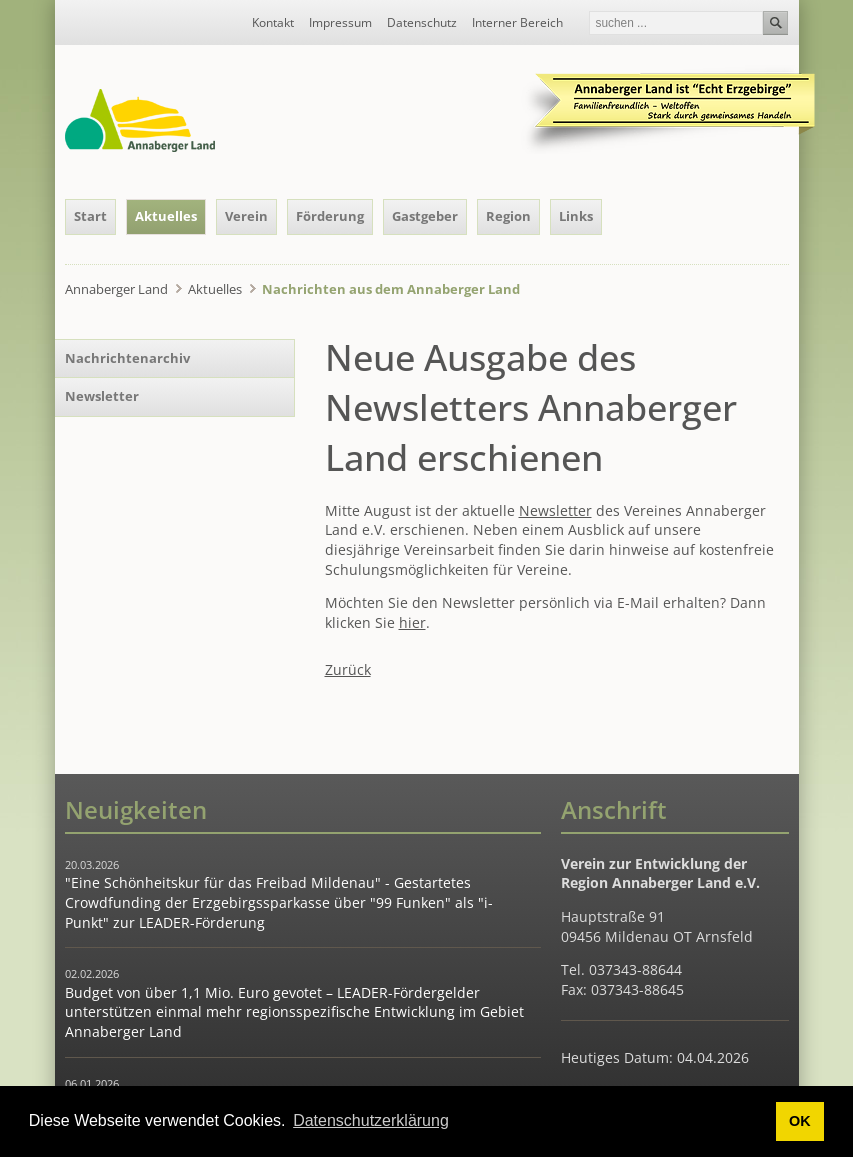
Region (508, 216)
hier (412, 622)
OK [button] (800, 1121)
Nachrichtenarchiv (127, 358)
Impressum (340, 23)
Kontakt (273, 23)
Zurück (348, 669)
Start (90, 216)
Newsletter (555, 510)
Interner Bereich (517, 23)
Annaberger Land (116, 289)
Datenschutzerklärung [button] (371, 1120)
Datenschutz (422, 23)
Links (576, 216)
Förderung (330, 216)
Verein (246, 216)
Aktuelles (166, 216)
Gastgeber (425, 216)
